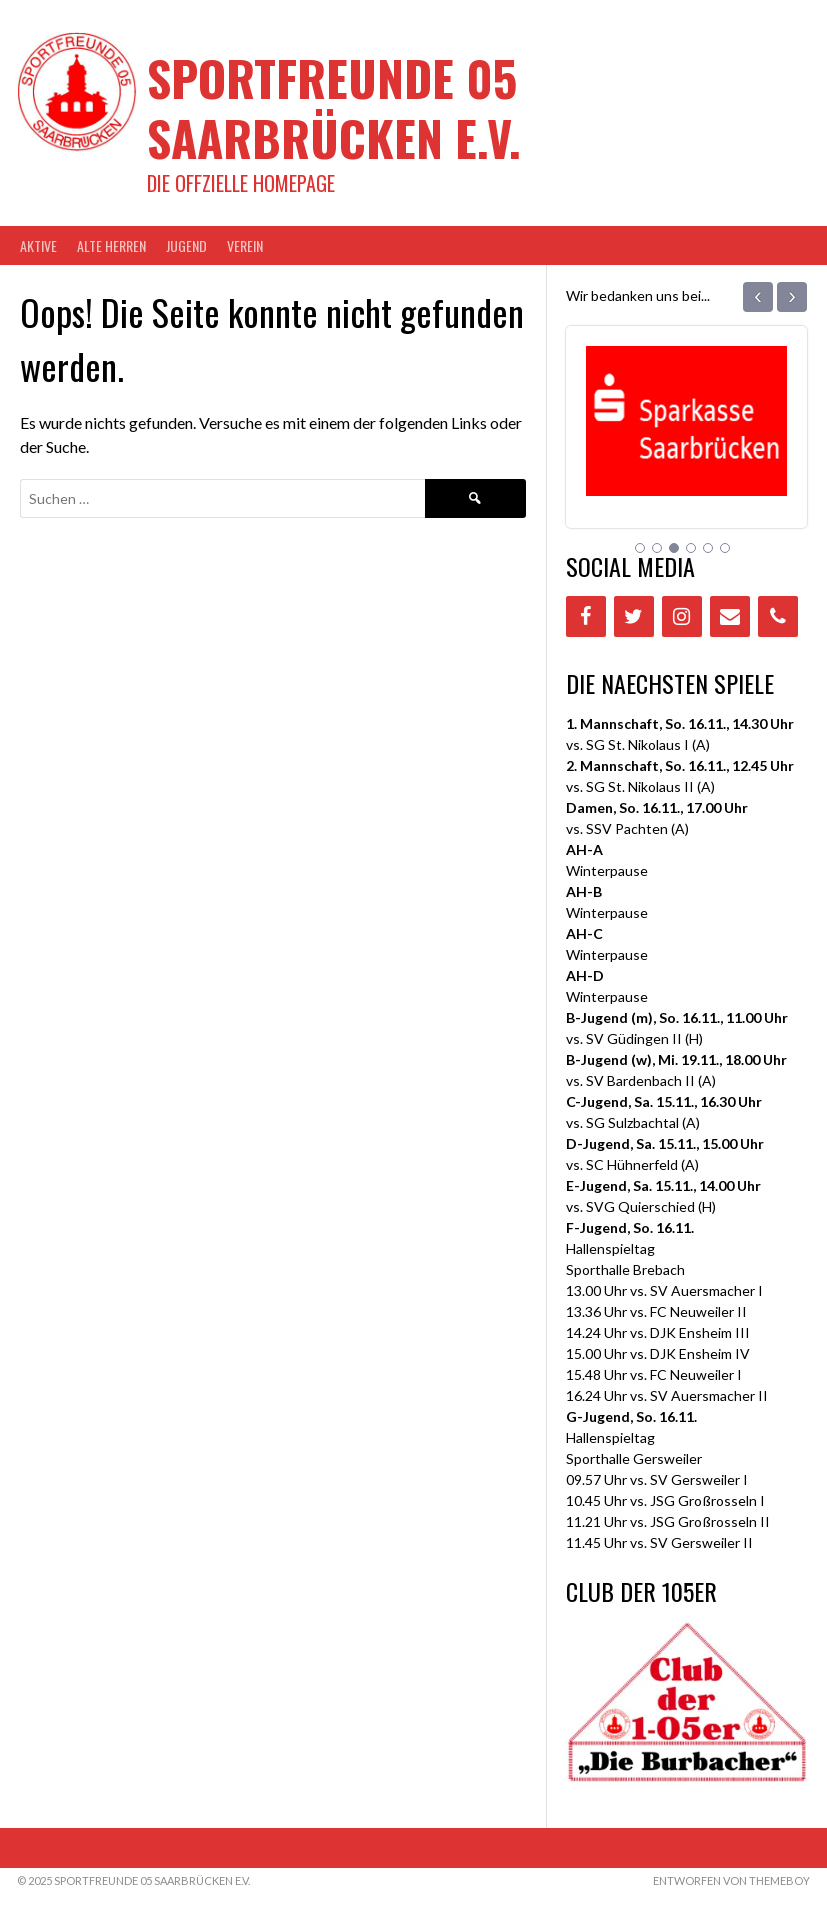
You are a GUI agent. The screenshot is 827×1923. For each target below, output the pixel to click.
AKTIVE (38, 245)
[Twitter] (634, 616)
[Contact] (730, 616)
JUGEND (186, 245)
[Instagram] (682, 616)
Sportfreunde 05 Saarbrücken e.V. (334, 107)
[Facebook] (586, 616)
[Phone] (778, 616)
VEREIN (245, 245)
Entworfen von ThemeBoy (731, 1880)
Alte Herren (111, 245)
